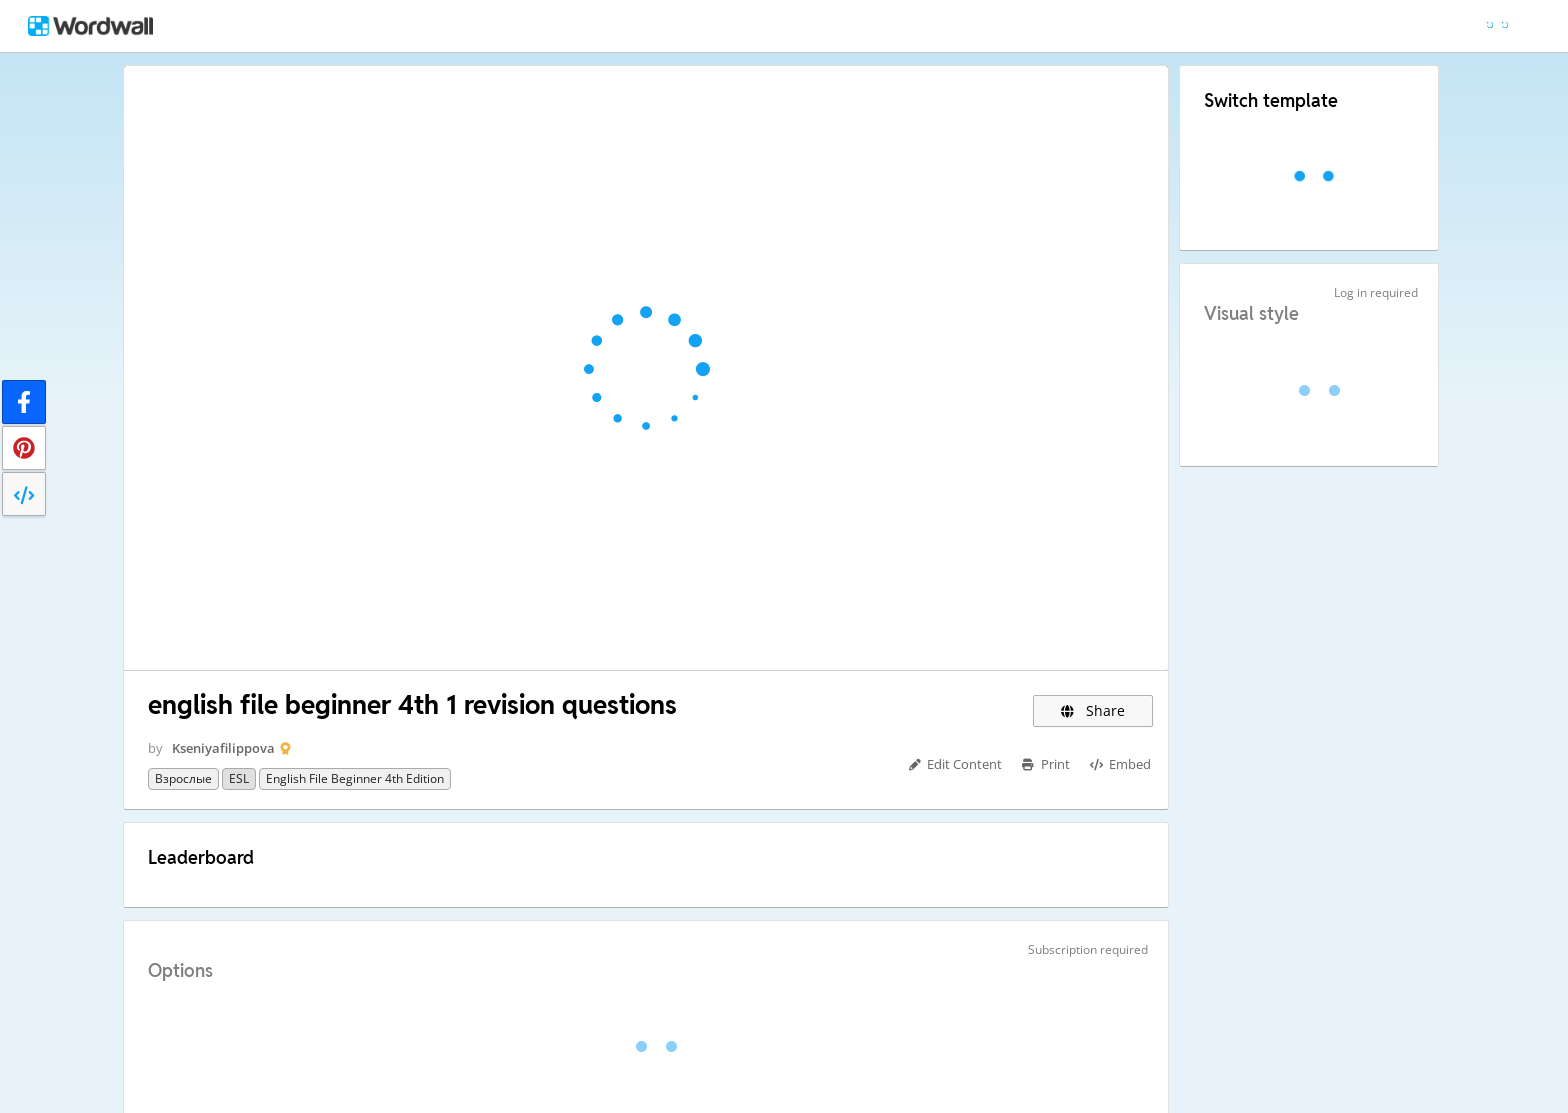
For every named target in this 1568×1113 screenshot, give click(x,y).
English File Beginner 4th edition (355, 778)
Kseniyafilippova (223, 748)
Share (1092, 710)
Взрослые (183, 778)
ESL (239, 778)
